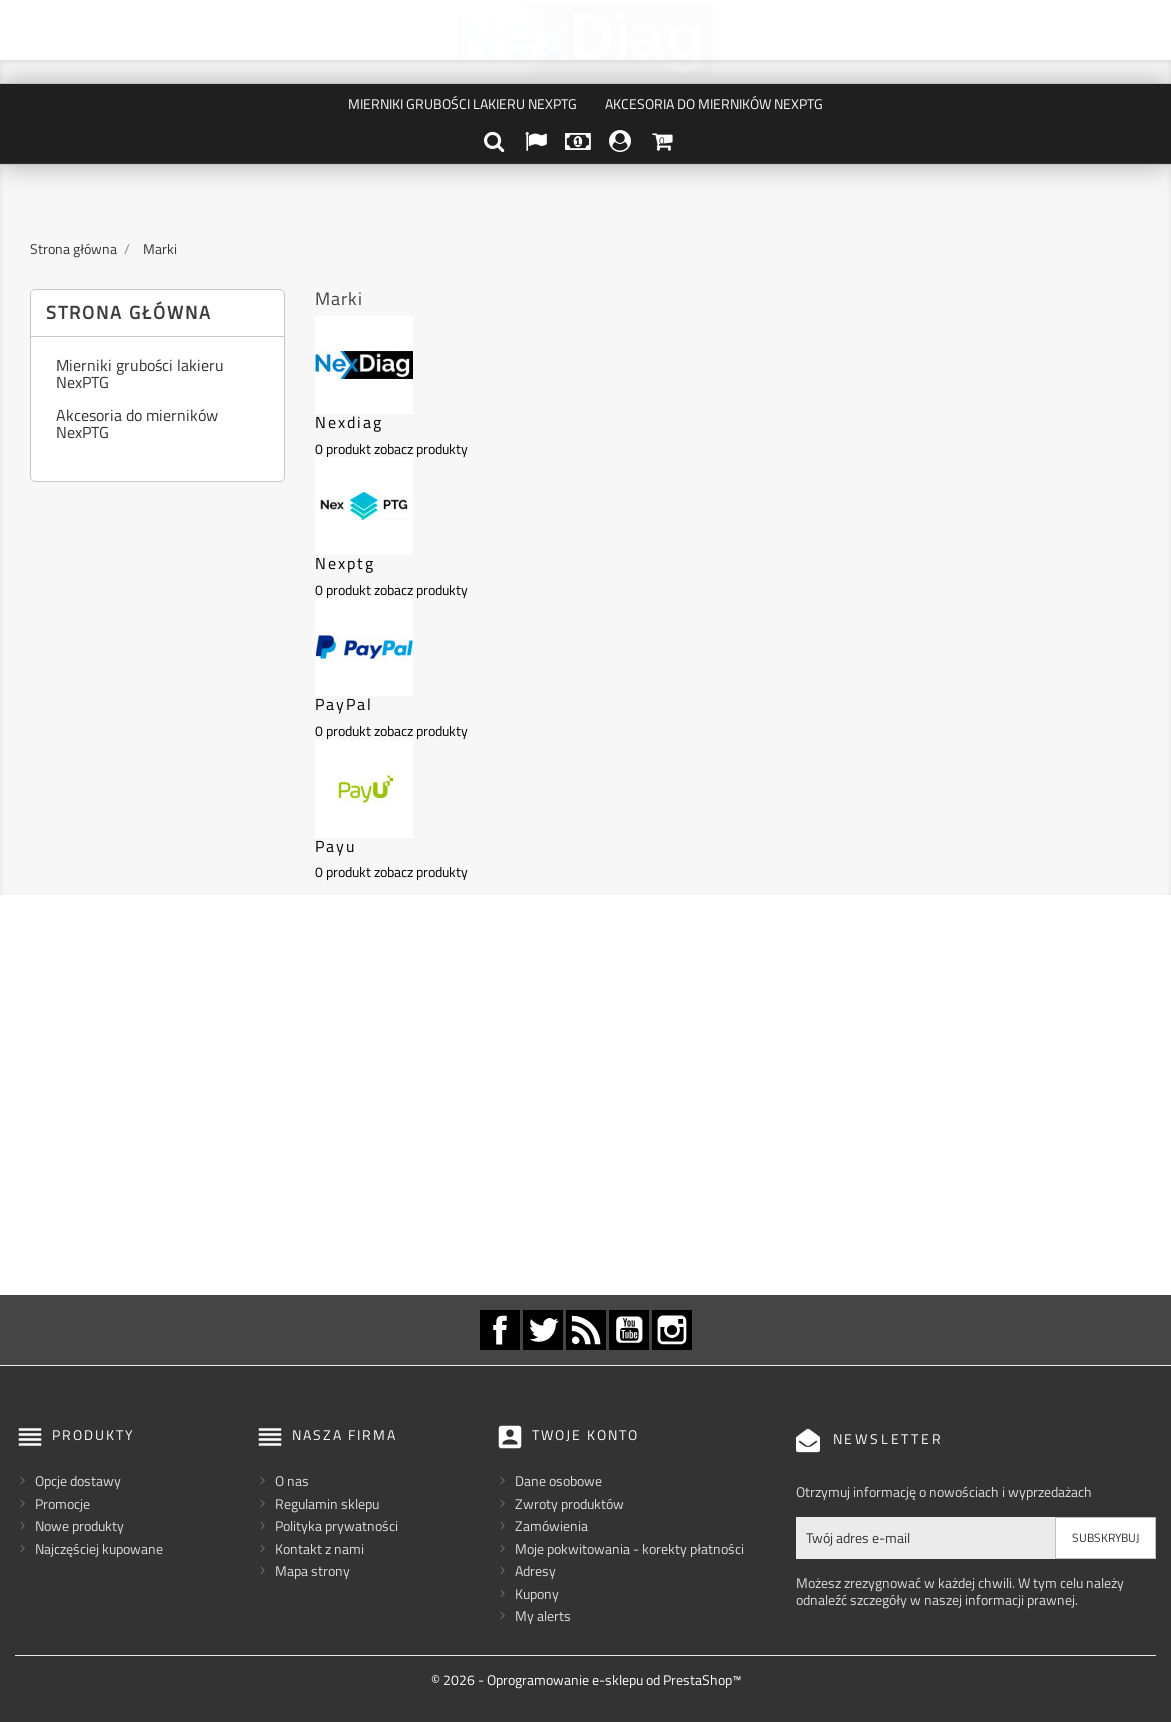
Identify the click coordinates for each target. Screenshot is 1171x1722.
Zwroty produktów (569, 1503)
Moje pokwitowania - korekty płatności (629, 1548)
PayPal (344, 704)
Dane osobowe (558, 1480)
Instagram (672, 1330)
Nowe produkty (79, 1525)
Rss (586, 1330)
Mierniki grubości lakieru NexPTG (462, 103)
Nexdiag (349, 422)
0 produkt (343, 448)
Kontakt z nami (319, 1548)
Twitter (543, 1330)
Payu (336, 846)
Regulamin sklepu (327, 1503)
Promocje (62, 1503)
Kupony (537, 1593)
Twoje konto (585, 1434)
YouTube (629, 1330)
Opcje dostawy (78, 1480)
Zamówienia (551, 1525)
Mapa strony (312, 1570)
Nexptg (345, 563)
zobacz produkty (421, 448)
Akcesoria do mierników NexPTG (714, 103)
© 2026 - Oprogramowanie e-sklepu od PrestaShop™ (586, 1679)
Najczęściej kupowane (99, 1548)
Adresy (535, 1570)
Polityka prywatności (336, 1525)
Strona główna (129, 312)
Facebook (500, 1330)
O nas (292, 1480)
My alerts (543, 1615)
